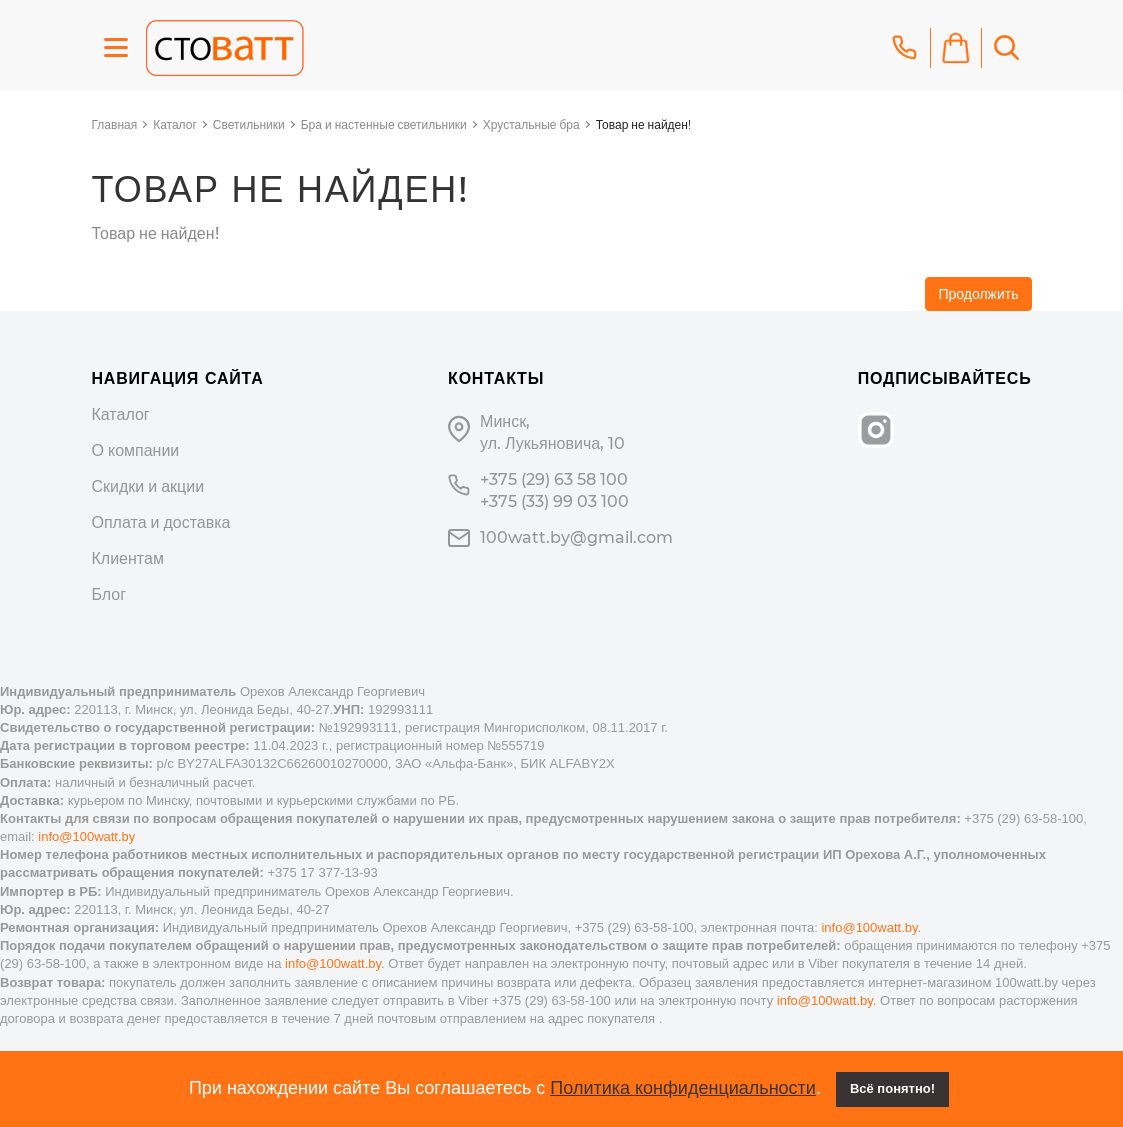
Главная (115, 124)
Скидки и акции (148, 486)
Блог (109, 594)
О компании (136, 450)
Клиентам (128, 558)
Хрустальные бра (531, 124)
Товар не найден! (643, 124)
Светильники (249, 124)
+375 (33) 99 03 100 (554, 501)
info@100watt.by (86, 836)
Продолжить (978, 294)
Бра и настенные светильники (384, 124)
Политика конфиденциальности (683, 1088)
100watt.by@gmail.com (576, 537)
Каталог (175, 124)
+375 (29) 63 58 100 (554, 479)
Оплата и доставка (161, 522)
